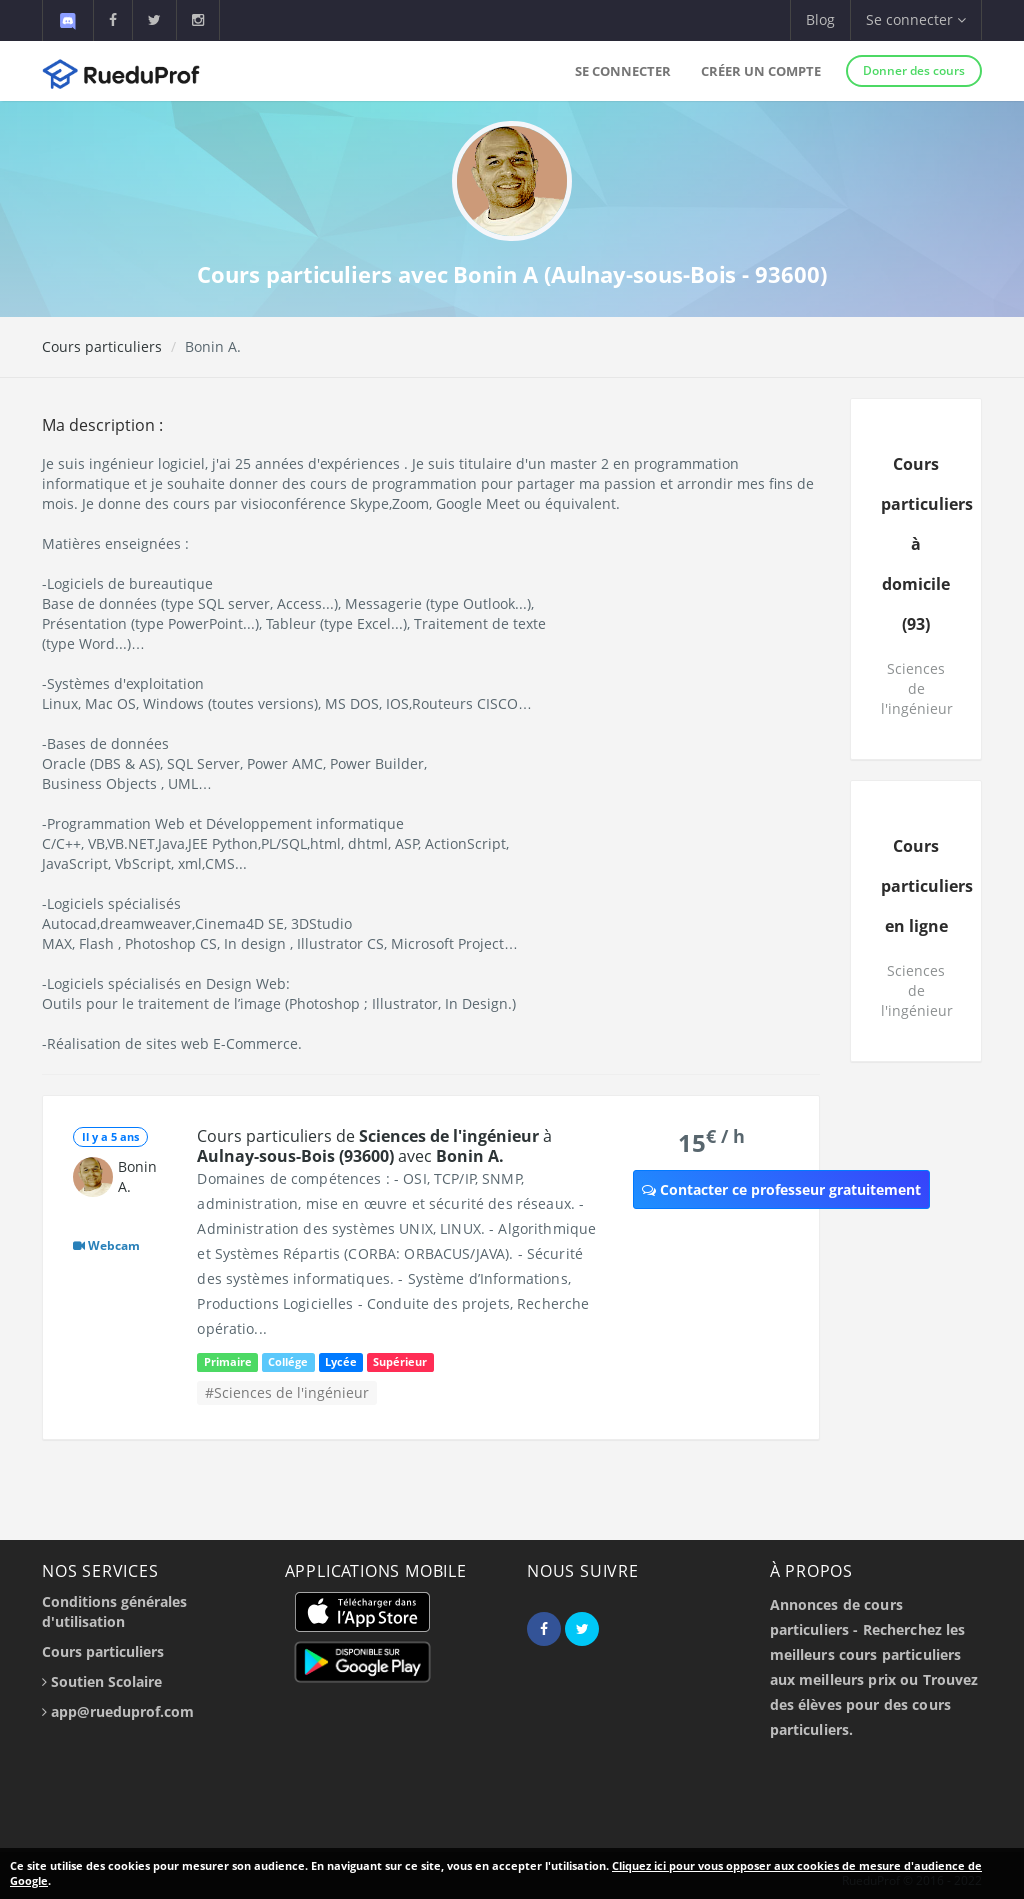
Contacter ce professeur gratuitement (781, 1189)
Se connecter (623, 71)
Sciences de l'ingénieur (917, 688)
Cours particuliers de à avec (374, 1146)
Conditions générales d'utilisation (114, 1611)
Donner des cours (914, 70)
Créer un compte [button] (761, 71)
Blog (820, 19)
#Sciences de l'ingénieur (287, 1392)
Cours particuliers (102, 346)
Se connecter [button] (916, 19)
